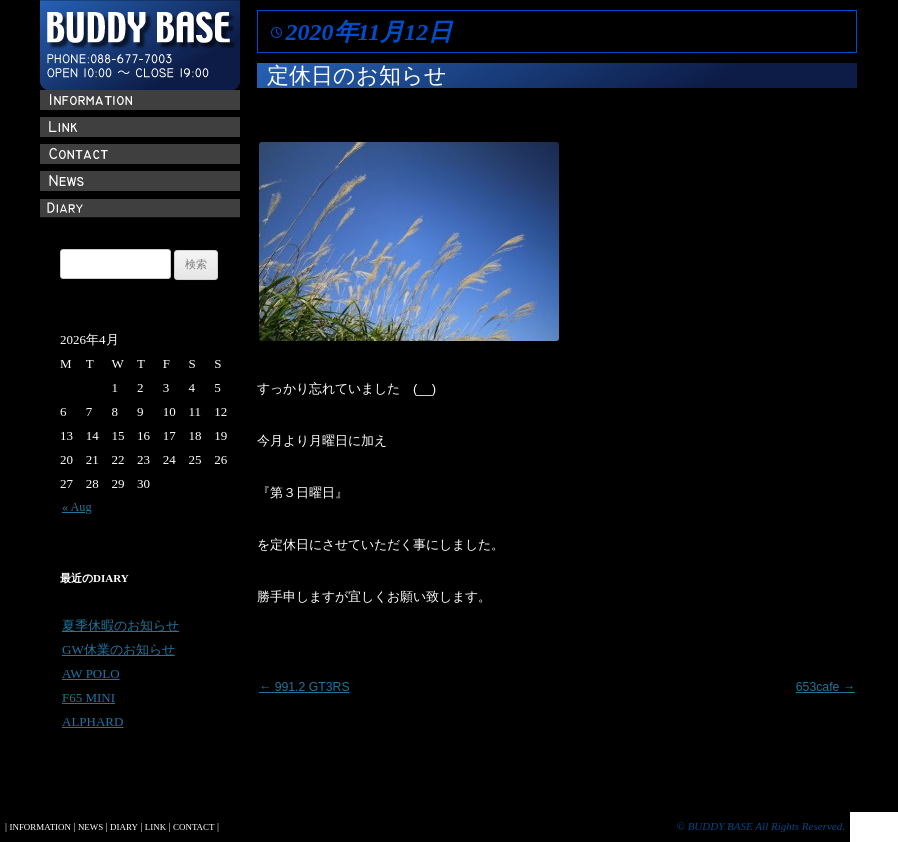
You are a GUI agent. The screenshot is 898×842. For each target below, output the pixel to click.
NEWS (90, 827)
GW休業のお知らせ (118, 649)
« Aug (77, 507)
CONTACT (193, 827)
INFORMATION (39, 827)
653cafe (825, 687)
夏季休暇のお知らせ (120, 625)
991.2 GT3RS (304, 687)
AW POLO (91, 673)
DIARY (124, 827)
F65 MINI (88, 697)
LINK (155, 827)
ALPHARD (92, 721)
